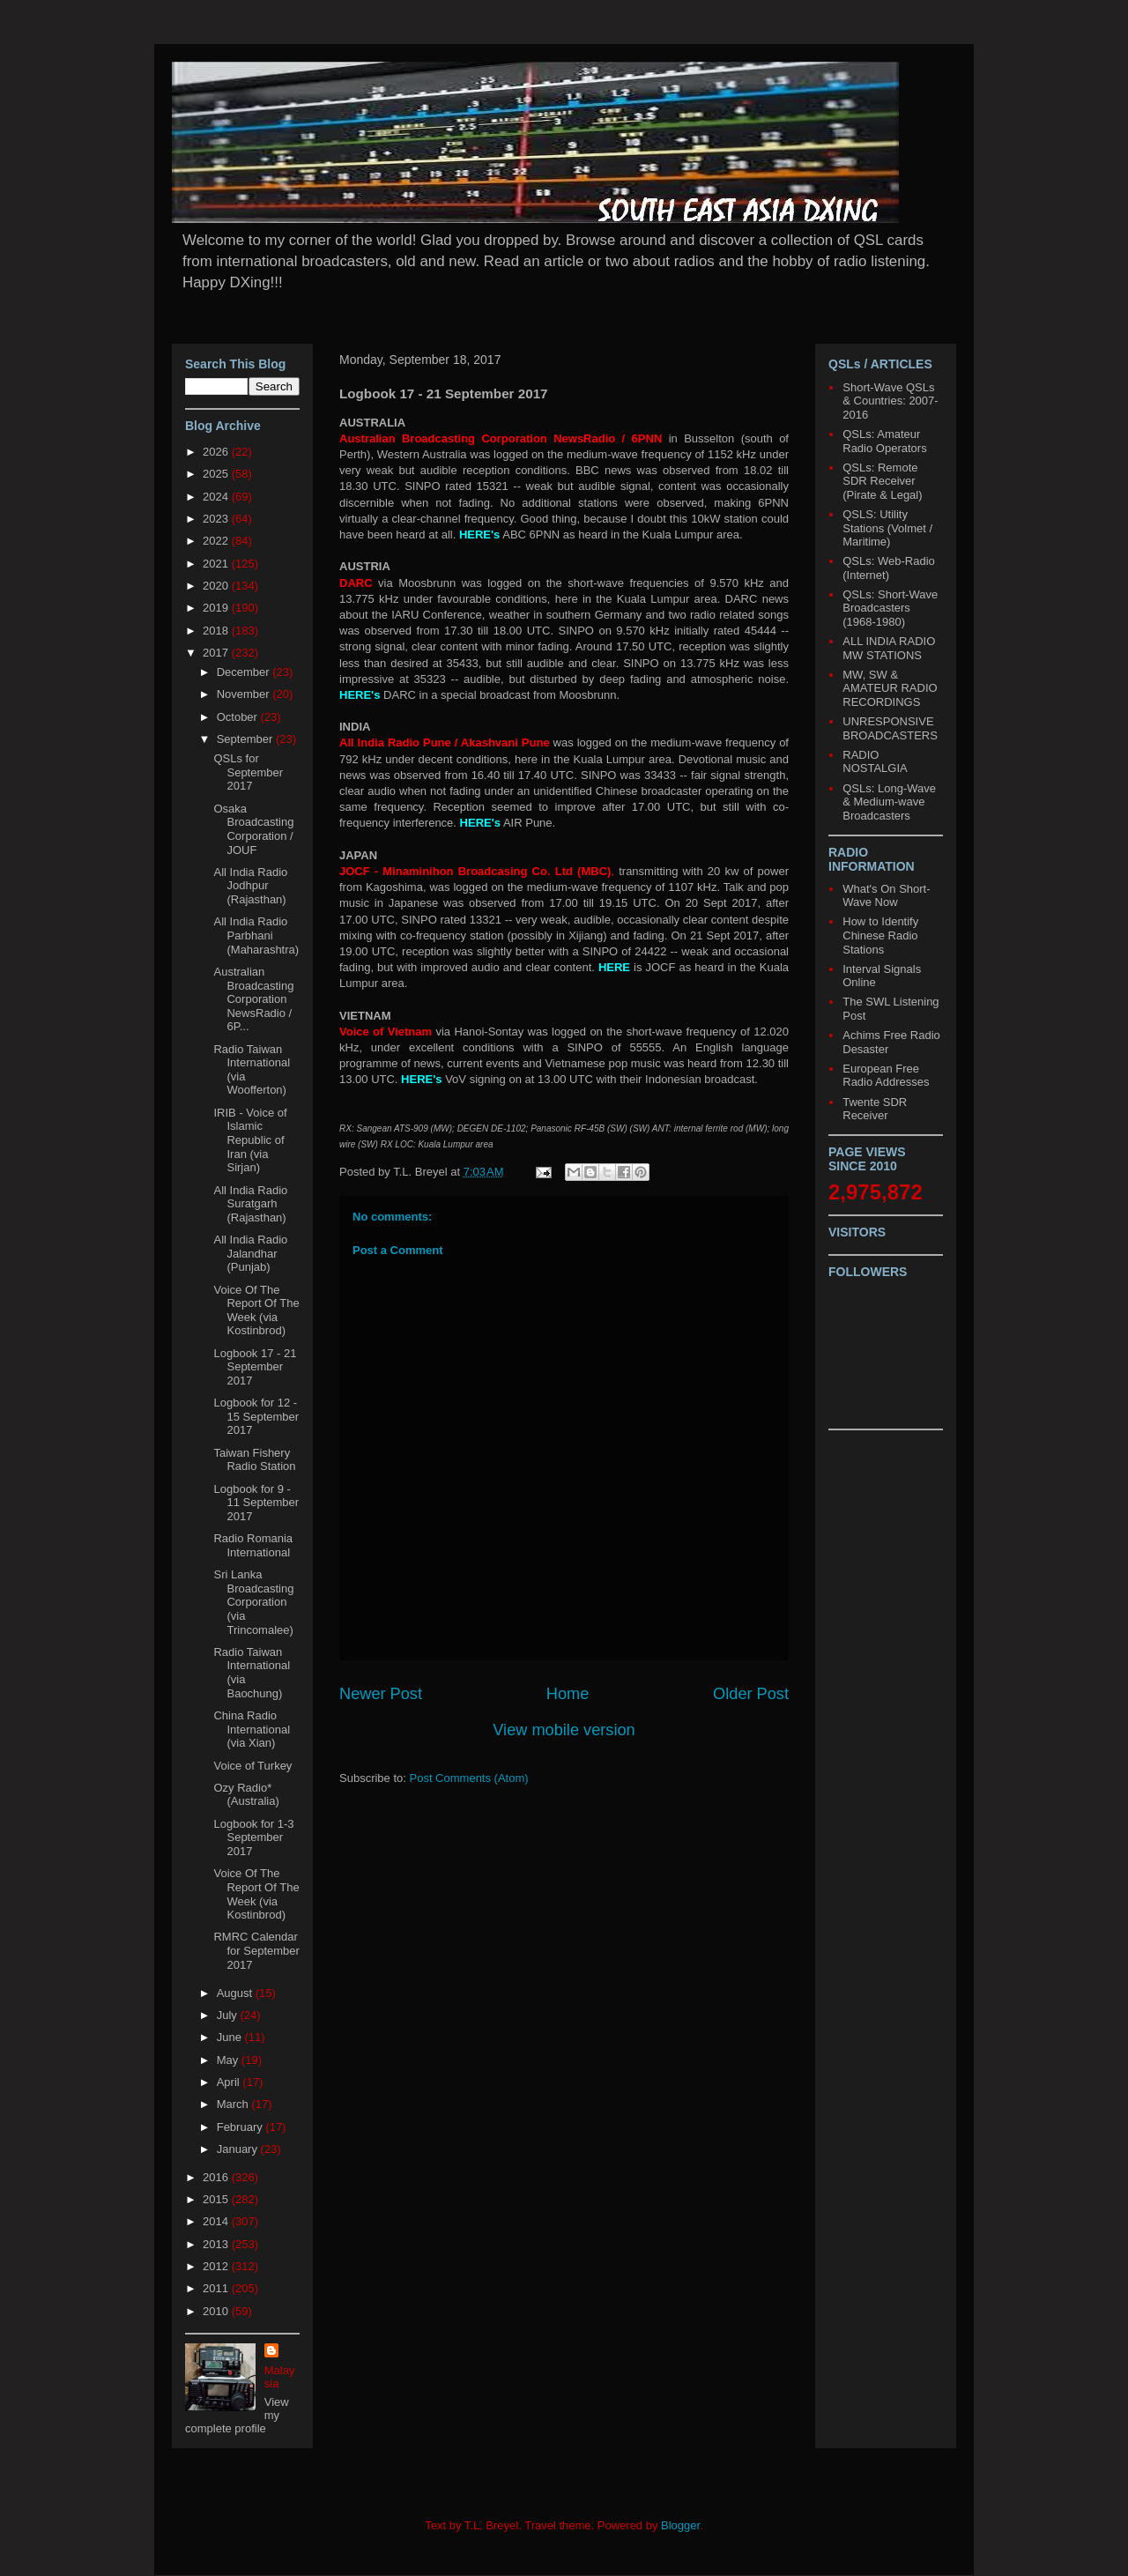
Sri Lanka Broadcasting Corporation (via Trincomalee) (253, 1602)
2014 (217, 2221)
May (229, 2060)
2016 (217, 2177)
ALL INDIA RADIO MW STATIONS (888, 648)
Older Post (751, 1694)
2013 (217, 2244)
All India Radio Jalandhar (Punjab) (250, 1253)
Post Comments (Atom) (469, 1778)
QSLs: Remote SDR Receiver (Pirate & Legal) (882, 481)
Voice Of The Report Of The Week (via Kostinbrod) (256, 1310)
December (245, 672)
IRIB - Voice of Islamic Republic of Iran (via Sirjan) (249, 1140)
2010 (217, 2311)
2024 (217, 496)
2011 (217, 2288)
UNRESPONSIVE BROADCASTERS (890, 728)
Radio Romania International (253, 1545)
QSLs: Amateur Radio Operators (884, 441)
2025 (217, 473)
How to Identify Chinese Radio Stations (880, 935)
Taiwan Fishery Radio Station (254, 1460)
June (231, 2037)
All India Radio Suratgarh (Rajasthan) (250, 1204)
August (236, 1993)
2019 (217, 607)
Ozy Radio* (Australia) (245, 1794)
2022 (217, 540)
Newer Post (380, 1694)
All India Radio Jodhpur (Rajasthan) (250, 885)
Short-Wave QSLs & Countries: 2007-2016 (890, 401)
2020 (217, 585)
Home (568, 1694)
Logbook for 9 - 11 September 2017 (256, 1502)
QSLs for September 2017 (248, 772)
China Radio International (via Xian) (251, 1729)
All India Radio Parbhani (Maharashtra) (256, 935)
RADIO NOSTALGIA (874, 762)
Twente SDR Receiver (874, 1109)
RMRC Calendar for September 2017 (256, 1950)
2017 (217, 652)
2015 (217, 2199)
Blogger (680, 2525)
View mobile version (563, 1730)
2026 (217, 451)
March (234, 2104)
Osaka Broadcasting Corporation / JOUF (253, 829)
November (245, 694)
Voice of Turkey (252, 1765)
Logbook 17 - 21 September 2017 (254, 1367)
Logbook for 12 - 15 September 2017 (256, 1416)
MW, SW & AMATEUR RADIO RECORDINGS (889, 688)
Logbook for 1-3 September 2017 (253, 1837)
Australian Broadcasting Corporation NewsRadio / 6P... (253, 999)
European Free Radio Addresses (885, 1075)
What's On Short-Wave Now (886, 895)
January (239, 2149)
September (246, 739)
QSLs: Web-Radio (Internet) (888, 568)
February (241, 2127)
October (239, 717)
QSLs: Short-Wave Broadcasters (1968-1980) (890, 608)
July (229, 2015)
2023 (217, 518)
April (230, 2082)
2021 (217, 563)
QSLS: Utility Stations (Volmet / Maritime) (887, 528)
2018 (217, 630)
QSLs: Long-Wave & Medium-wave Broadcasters (889, 802)
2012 (217, 2266)
